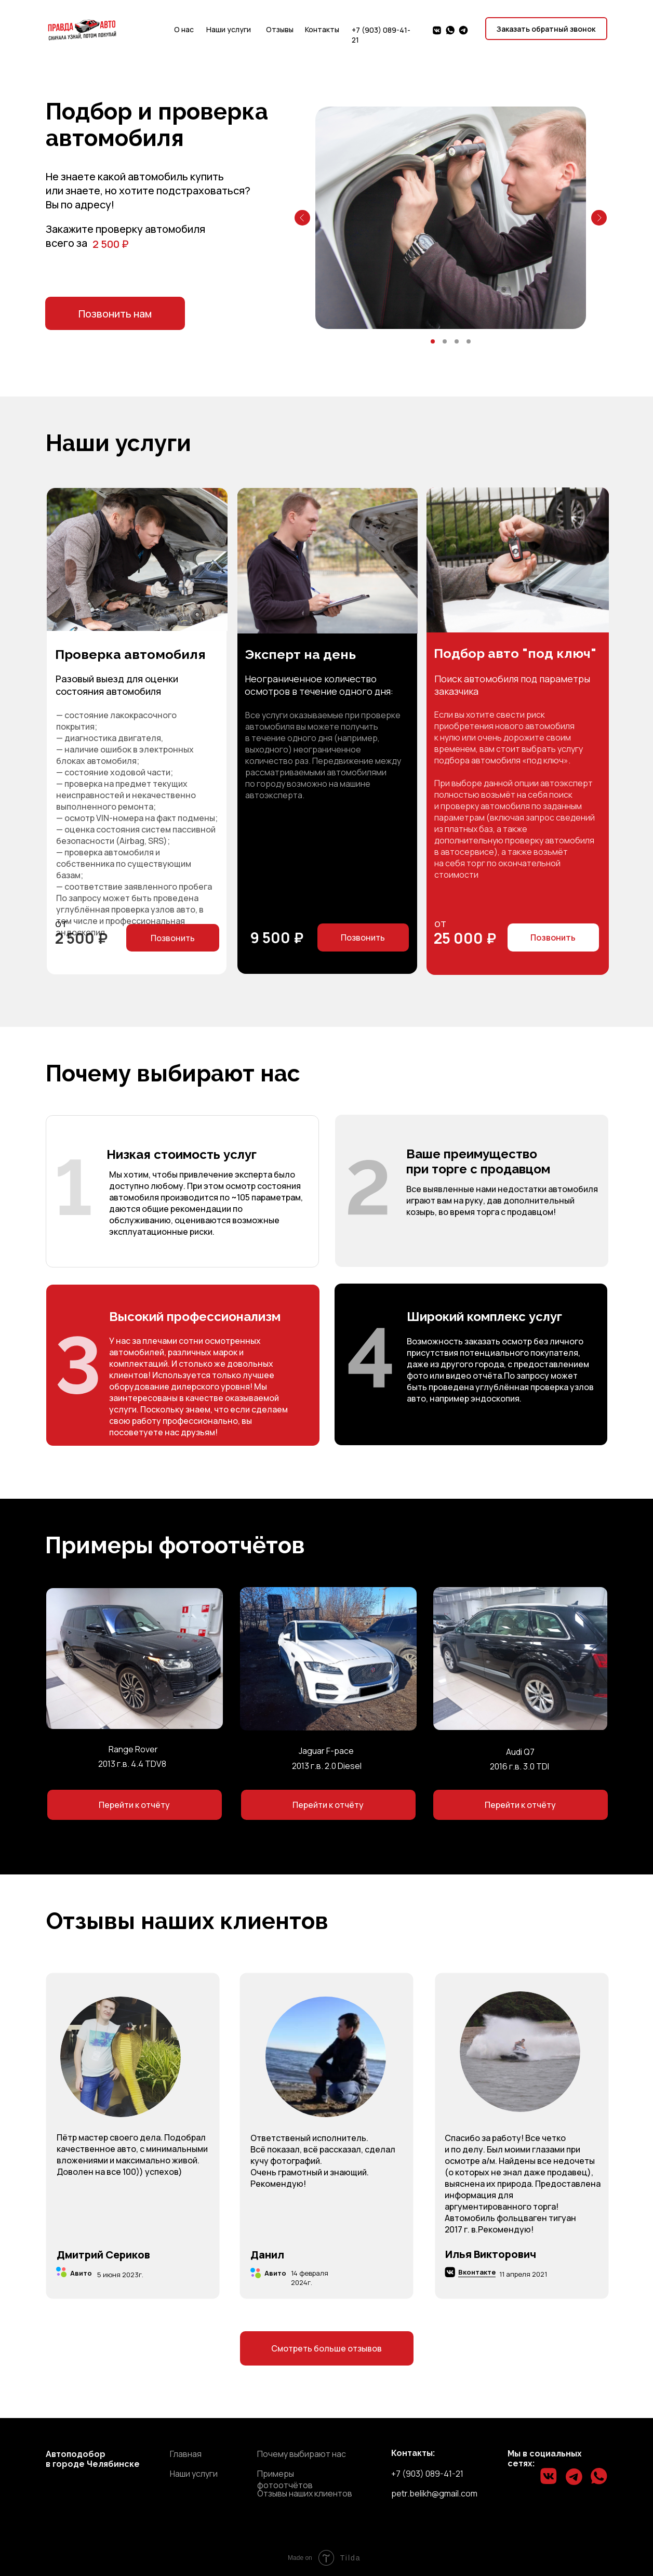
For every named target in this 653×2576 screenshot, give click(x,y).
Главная (186, 2454)
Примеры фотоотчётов (285, 2479)
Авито (76, 2273)
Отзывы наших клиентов (304, 2493)
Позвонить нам (115, 314)
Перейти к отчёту (134, 1805)
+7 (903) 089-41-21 (427, 2473)
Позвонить (363, 937)
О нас (184, 29)
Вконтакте (477, 2272)
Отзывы (280, 29)
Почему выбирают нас (301, 2454)
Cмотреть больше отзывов (326, 2348)
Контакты (322, 29)
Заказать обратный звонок (546, 29)
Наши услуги (228, 29)
